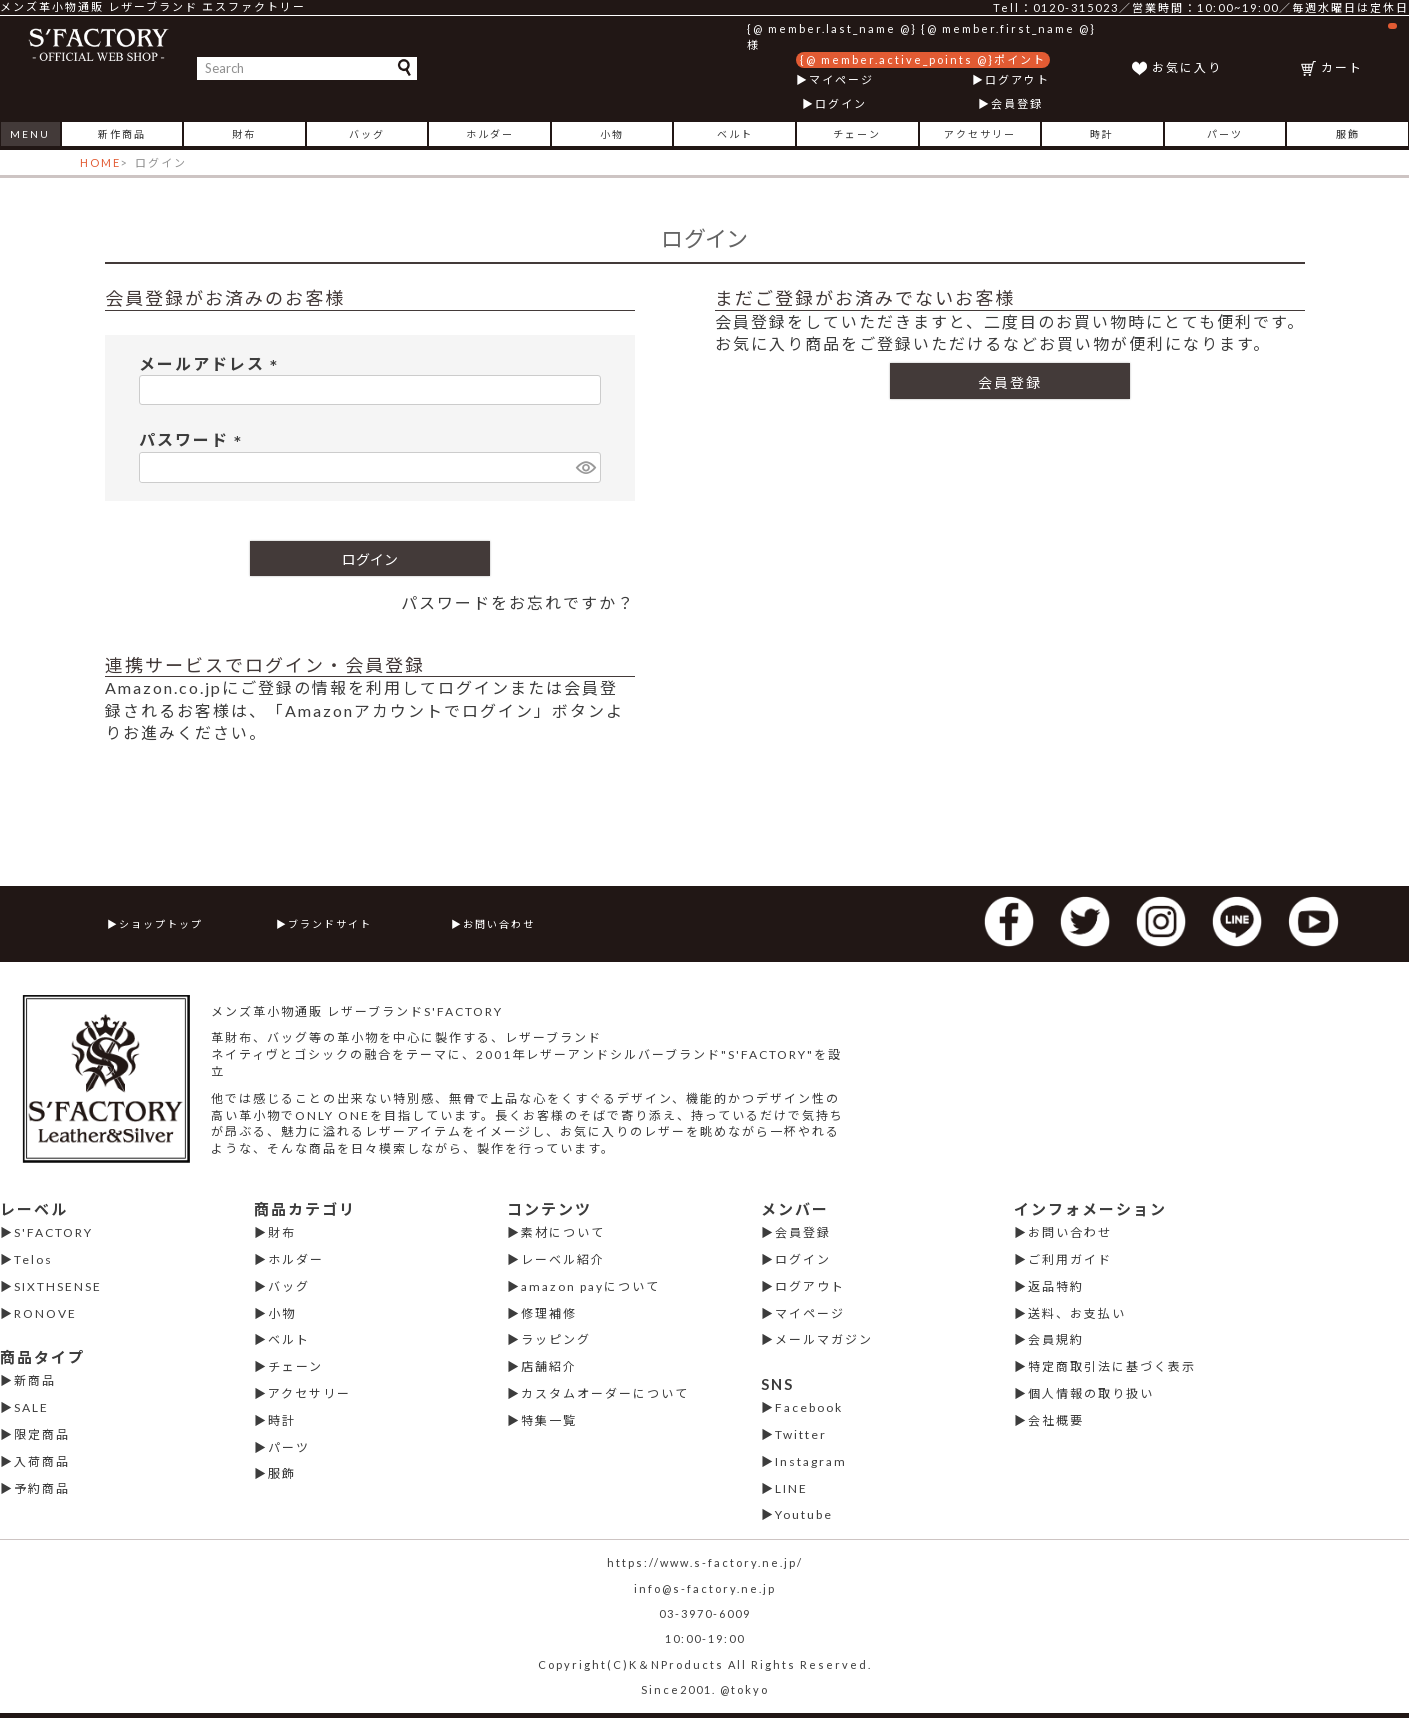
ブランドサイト (330, 924)
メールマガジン (824, 1339)
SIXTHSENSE (58, 1286)
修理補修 (549, 1313)
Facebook (809, 1407)
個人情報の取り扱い (1091, 1393)
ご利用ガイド (1070, 1259)
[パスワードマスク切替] (585, 467)
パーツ (1225, 134)
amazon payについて (590, 1286)
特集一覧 (549, 1420)
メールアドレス (212, 363)
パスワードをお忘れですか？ (518, 602)
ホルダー (490, 134)
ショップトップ (161, 924)
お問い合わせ (499, 924)
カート (1359, 49)
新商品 (35, 1380)
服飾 (1348, 134)
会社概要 (1056, 1420)
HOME (100, 162)
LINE (791, 1488)
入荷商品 (42, 1461)
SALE (31, 1407)
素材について (563, 1232)
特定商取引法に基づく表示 (1112, 1366)
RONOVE (45, 1313)
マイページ (841, 79)
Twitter (801, 1434)
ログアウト (1017, 79)
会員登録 (1017, 103)
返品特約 (1056, 1286)
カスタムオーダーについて (605, 1393)
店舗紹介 (549, 1366)
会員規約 (1056, 1339)
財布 (244, 134)
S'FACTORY (53, 1232)
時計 (1102, 134)
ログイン (841, 103)
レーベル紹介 (563, 1259)
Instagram (811, 1461)
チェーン (857, 134)
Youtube (804, 1514)
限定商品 (42, 1434)
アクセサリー (980, 134)
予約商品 (42, 1488)
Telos (33, 1259)
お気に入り (1187, 67)
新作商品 (122, 134)
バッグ (367, 134)
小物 (612, 134)
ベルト (735, 134)
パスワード (194, 439)
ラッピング (556, 1339)
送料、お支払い (1077, 1313)
